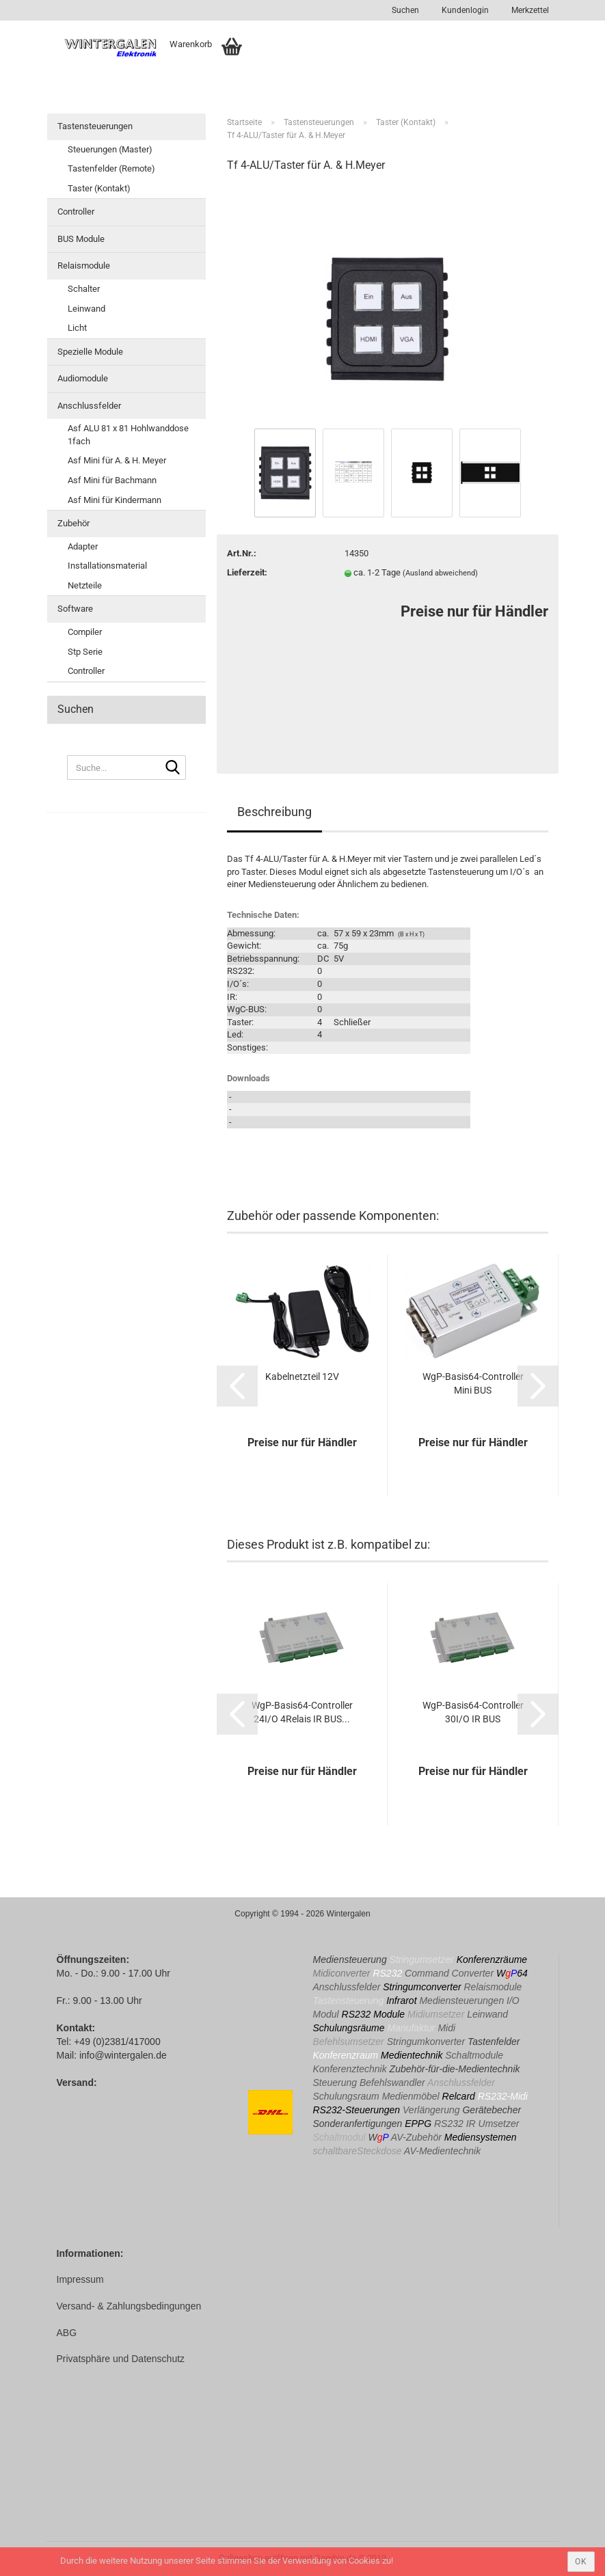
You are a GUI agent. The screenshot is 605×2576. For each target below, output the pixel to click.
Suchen (405, 10)
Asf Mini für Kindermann (114, 500)
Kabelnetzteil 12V (302, 1376)
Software (75, 609)
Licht (77, 328)
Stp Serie (85, 652)
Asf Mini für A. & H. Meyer (117, 460)
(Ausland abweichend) (440, 573)
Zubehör (73, 523)
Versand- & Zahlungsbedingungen (129, 2306)
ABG (67, 2332)
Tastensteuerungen (95, 126)
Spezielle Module (90, 352)
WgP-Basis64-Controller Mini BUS (473, 1383)
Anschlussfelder (89, 406)
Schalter (84, 289)
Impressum (80, 2279)
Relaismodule (83, 265)
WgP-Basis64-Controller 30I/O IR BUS (473, 1712)
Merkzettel (529, 10)
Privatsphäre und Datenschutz (121, 2358)
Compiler (85, 632)
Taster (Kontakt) (99, 188)
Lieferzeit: (247, 572)
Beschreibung (274, 811)
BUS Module (81, 239)
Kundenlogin (464, 10)
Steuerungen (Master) (110, 149)
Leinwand (86, 308)
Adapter (83, 546)
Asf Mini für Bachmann (112, 480)
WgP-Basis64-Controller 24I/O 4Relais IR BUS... (302, 1712)
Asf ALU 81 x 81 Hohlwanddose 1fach (128, 434)
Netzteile (85, 585)
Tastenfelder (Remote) (111, 168)
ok (581, 2561)
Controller (75, 211)
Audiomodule (82, 378)
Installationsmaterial (107, 565)
